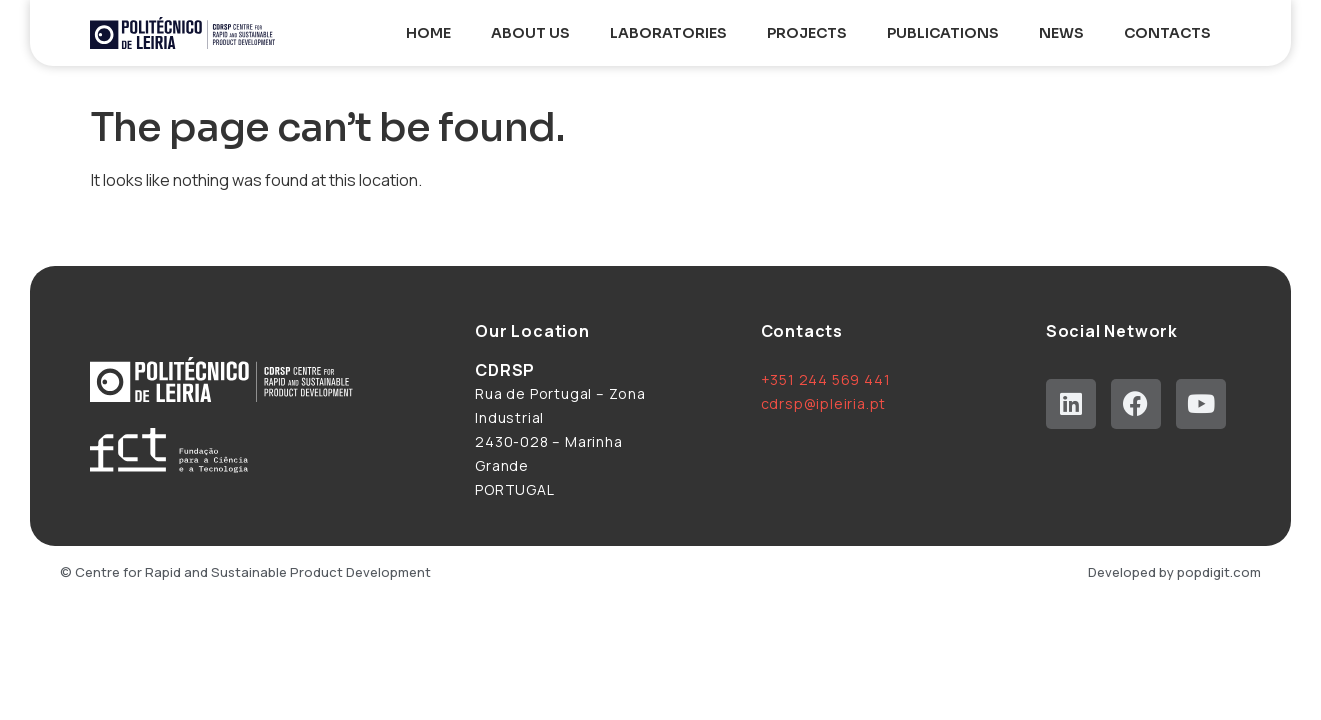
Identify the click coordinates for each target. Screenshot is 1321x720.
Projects (807, 33)
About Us (530, 33)
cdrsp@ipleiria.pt (824, 403)
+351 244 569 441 (826, 379)
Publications (943, 33)
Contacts (1167, 33)
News (1061, 33)
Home (428, 33)
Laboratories (668, 33)
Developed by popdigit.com (1174, 572)
